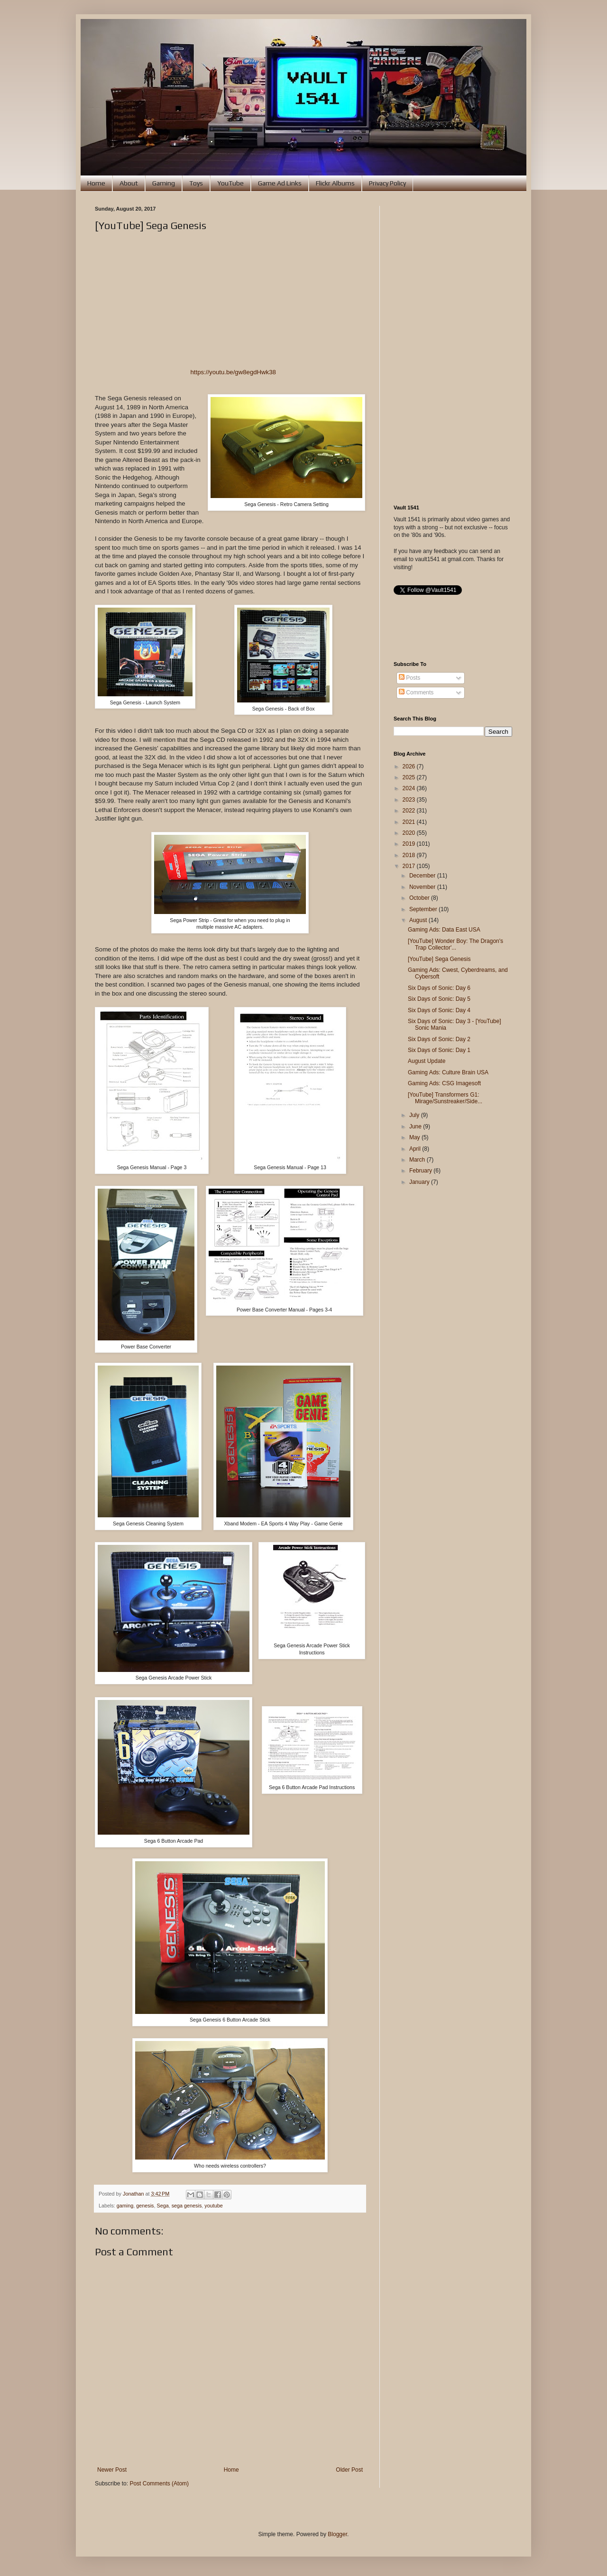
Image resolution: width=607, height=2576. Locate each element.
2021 (410, 822)
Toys (196, 183)
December (423, 875)
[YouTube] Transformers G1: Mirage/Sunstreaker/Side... (445, 1098)
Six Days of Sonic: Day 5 (439, 999)
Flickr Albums (335, 183)
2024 (410, 788)
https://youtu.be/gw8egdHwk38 (233, 372)
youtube (213, 2205)
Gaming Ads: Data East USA (444, 929)
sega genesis (187, 2205)
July (415, 1115)
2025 (410, 777)
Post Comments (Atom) (159, 2483)
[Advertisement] (453, 348)
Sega (162, 2205)
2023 (410, 799)
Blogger (337, 2534)
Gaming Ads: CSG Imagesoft (444, 1083)
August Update (426, 1061)
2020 (410, 833)
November (423, 887)
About (129, 183)
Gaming (163, 183)
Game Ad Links (280, 183)
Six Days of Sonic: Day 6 (439, 988)
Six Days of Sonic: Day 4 (439, 1010)
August (419, 920)
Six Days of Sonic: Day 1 (439, 1050)
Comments (416, 692)
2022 (410, 810)
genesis (145, 2205)
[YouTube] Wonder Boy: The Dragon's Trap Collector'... (455, 944)
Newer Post (112, 2469)
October (420, 898)
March (418, 1159)
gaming (125, 2205)
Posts (409, 677)
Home (96, 183)
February (421, 1170)
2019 (410, 843)
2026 (410, 766)
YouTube (230, 183)
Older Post (349, 2469)
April (415, 1148)
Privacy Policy (387, 183)
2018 (410, 855)
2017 (410, 866)
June (416, 1126)
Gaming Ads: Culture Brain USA (448, 1072)
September (424, 909)
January (420, 1182)
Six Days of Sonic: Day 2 (439, 1039)
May (415, 1137)
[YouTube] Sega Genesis (439, 959)
